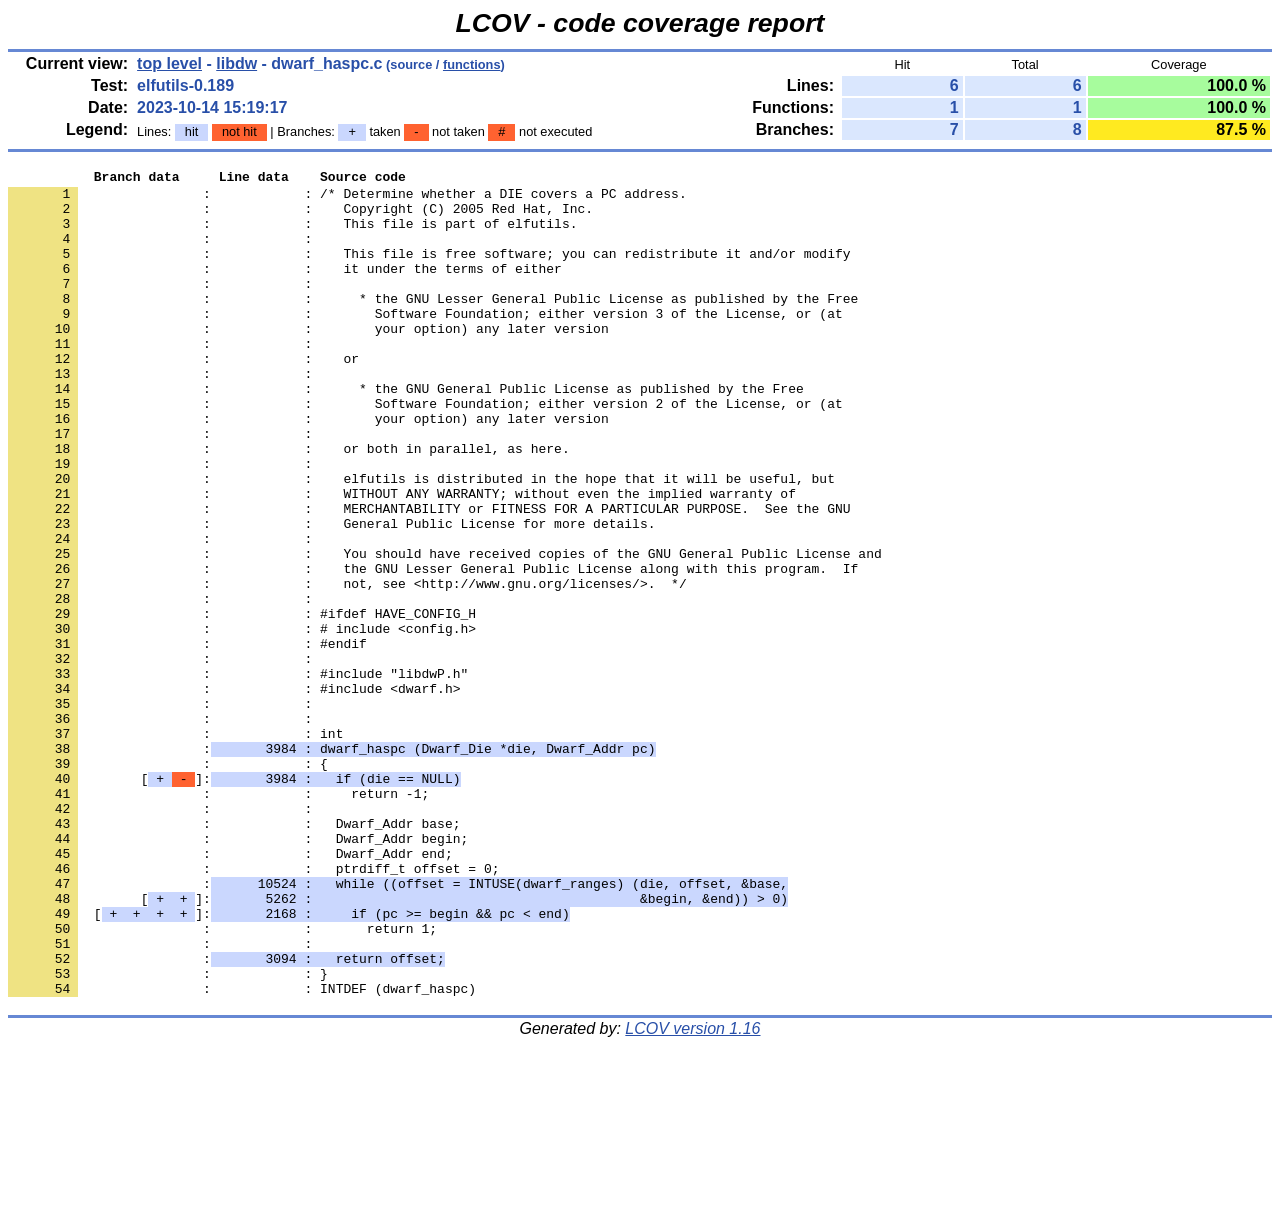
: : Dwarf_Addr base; (234, 955)
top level (169, 63)
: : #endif (187, 739)
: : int (175, 847)
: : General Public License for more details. (331, 595)
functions (472, 64)
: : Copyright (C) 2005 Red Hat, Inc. (300, 217)
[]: (234, 901)
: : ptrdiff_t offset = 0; (253, 1009)
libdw (236, 63)
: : (164, 253)
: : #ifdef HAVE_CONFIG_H (242, 703)
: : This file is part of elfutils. (292, 235)
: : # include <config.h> (242, 721)
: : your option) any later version (308, 361)
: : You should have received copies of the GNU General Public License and (445, 631)
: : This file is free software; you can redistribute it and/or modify (429, 271)
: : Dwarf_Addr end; (230, 991)
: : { (168, 883)
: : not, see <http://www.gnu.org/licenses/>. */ (347, 667)
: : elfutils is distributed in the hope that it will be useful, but (421, 541)
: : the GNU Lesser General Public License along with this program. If (433, 649)
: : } (168, 1135)
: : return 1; (222, 1081)
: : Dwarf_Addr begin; (238, 973)
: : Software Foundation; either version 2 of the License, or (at (425, 451)
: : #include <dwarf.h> (234, 793)
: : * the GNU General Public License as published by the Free (406, 433)
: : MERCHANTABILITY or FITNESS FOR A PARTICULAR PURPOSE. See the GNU (429, 577)
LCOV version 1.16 (692, 1193)
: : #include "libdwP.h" (238, 775)
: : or (183, 397)
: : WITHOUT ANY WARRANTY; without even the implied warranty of (402, 559)
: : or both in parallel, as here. (289, 505)
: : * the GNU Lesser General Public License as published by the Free (433, 325)
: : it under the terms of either (285, 289)
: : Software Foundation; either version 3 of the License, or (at (425, 343)
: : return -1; (218, 919)
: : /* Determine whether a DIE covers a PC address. (347, 199)
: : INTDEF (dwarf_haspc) (242, 1153)
